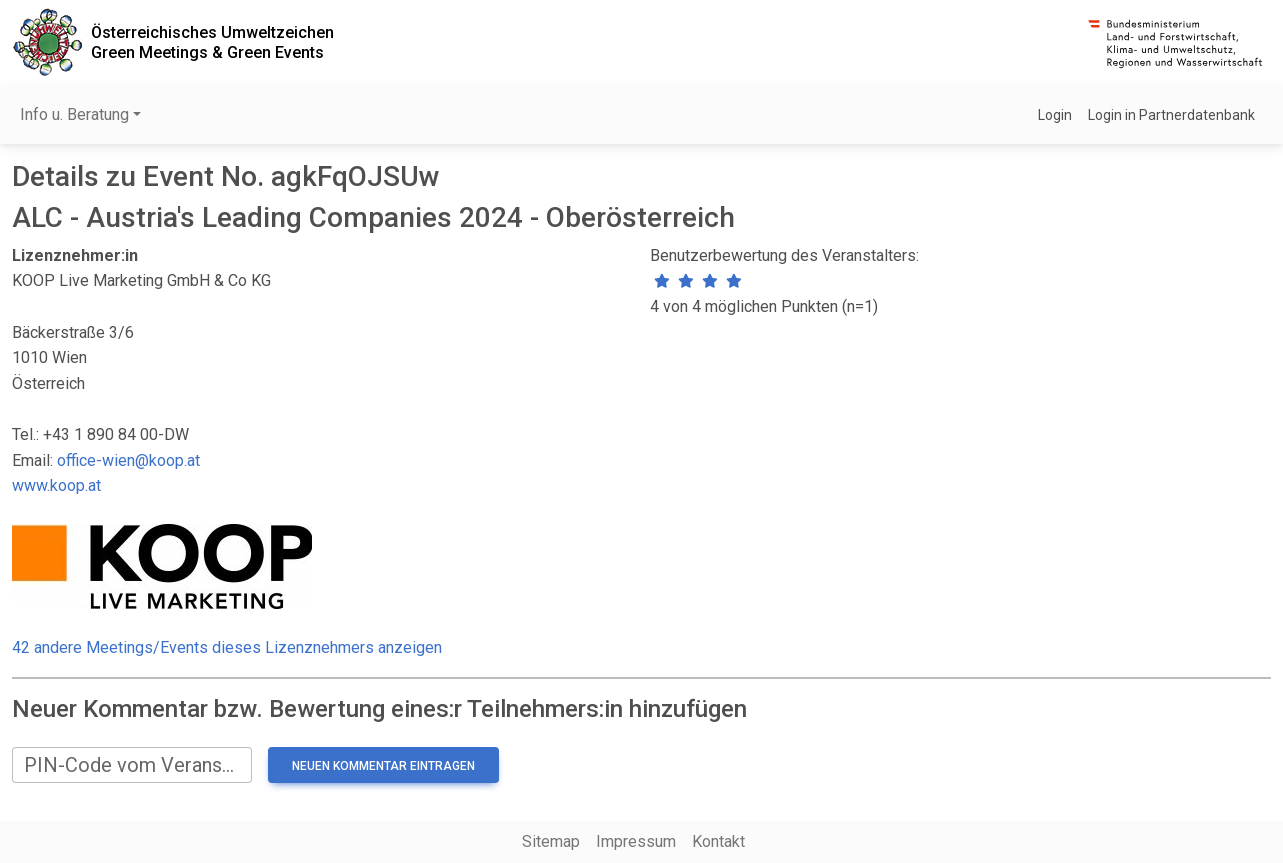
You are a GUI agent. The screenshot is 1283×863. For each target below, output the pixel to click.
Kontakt (718, 841)
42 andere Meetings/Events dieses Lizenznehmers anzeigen (227, 647)
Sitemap (551, 841)
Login (1055, 115)
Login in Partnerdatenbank (1171, 115)
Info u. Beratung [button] (74, 114)
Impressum (636, 841)
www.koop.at (56, 485)
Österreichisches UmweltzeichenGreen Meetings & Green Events (212, 42)
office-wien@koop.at (128, 460)
